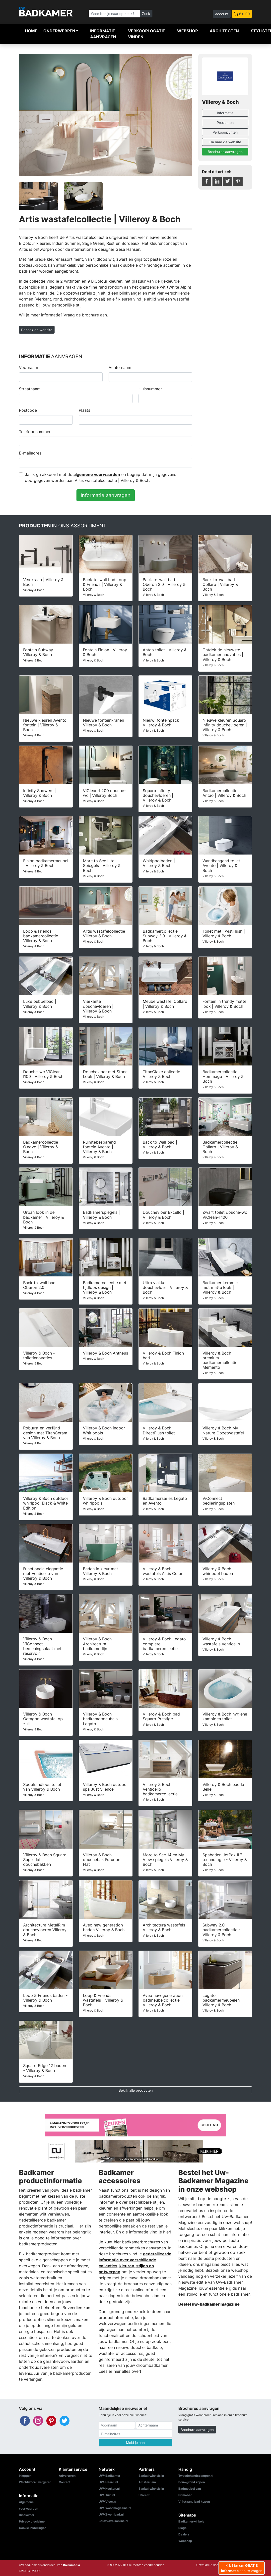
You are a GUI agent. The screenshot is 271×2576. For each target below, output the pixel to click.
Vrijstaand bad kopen (194, 2501)
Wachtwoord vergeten (35, 2482)
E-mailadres (30, 453)
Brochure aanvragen (197, 2429)
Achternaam (120, 367)
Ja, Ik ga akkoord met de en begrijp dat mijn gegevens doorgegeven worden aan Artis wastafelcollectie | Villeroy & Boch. (100, 477)
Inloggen (25, 2475)
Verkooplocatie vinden (146, 33)
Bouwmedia (71, 2565)
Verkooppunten (225, 132)
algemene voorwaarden (96, 474)
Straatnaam (30, 388)
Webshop (187, 30)
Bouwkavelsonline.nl (113, 2521)
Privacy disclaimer (32, 2521)
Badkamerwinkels (191, 2521)
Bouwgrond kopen (191, 2482)
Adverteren (67, 2475)
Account (221, 14)
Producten (225, 122)
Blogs (182, 2528)
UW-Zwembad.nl (111, 2514)
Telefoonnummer (35, 431)
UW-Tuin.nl (107, 2495)
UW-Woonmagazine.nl (115, 2508)
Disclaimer (26, 2515)
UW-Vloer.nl (107, 2501)
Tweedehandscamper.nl (195, 2475)
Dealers (184, 2534)
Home (31, 30)
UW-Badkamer (109, 2475)
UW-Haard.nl (108, 2482)
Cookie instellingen (32, 2528)
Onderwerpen (59, 30)
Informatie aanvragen (103, 33)
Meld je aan (135, 2442)
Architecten (224, 30)
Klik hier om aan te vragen (241, 2568)
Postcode (28, 410)
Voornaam (28, 367)
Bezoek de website (36, 330)
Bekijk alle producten (136, 2090)
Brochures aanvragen (225, 152)
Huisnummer (150, 388)
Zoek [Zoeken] (146, 13)
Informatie (225, 113)
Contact (64, 2482)
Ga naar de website (225, 142)
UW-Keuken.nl (109, 2488)
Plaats (84, 410)
